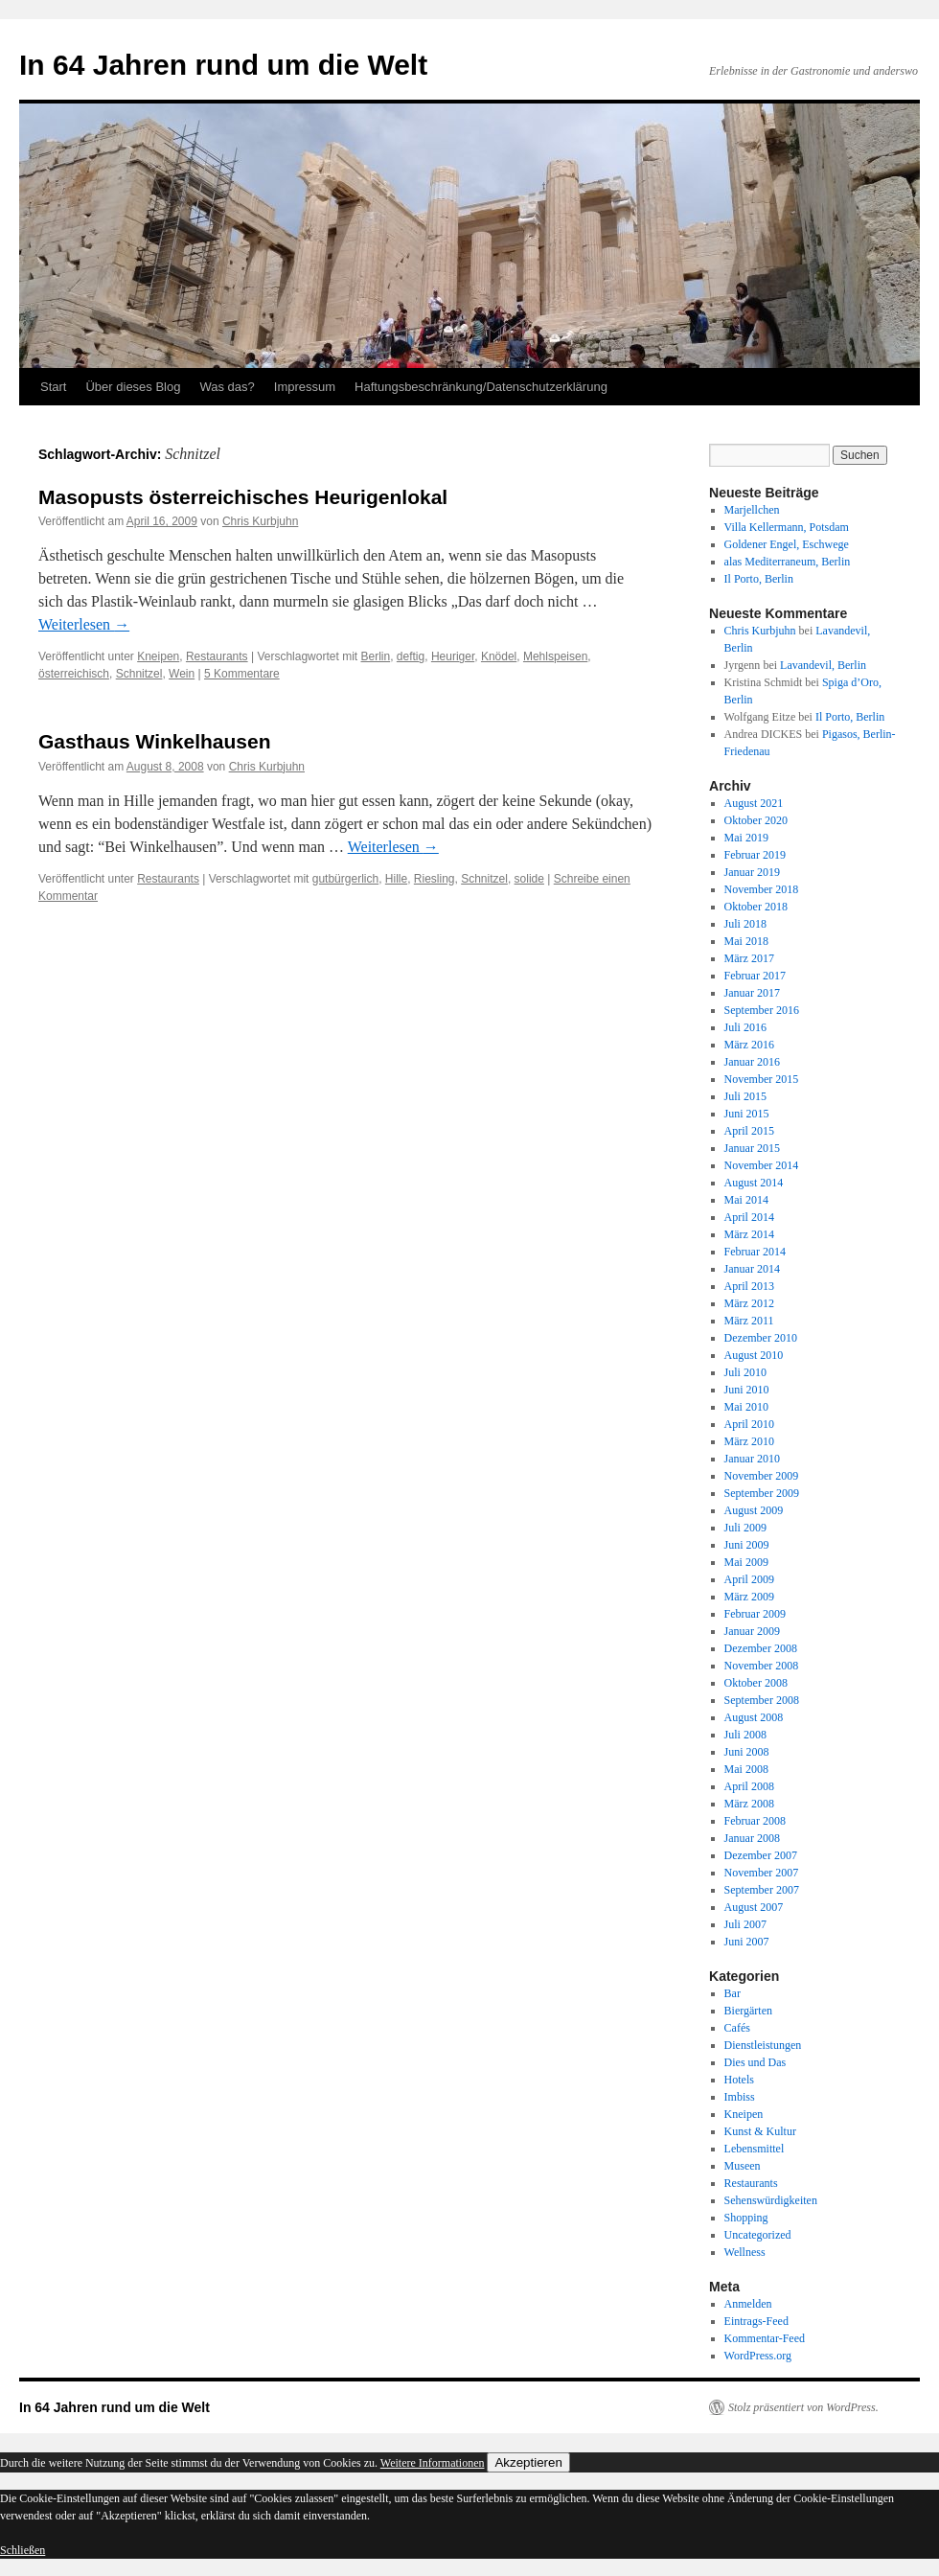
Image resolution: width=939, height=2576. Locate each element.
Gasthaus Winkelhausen (154, 741)
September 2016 (761, 1010)
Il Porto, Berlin (758, 579)
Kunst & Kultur (760, 2131)
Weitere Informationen (432, 2463)
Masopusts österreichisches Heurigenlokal (242, 497)
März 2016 (749, 1044)
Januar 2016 (752, 1062)
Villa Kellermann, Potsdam (786, 527)
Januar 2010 (752, 1458)
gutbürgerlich (345, 879)
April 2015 (749, 1131)
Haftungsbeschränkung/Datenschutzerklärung (481, 387)
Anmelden (748, 2304)
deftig (410, 656)
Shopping (746, 2217)
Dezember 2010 (760, 1338)
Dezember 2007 (760, 1855)
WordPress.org (757, 2355)
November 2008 (761, 1665)
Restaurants (217, 656)
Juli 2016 (745, 1027)
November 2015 (761, 1079)
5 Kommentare (242, 673)
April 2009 (749, 1579)
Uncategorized (757, 2235)
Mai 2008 (746, 1769)
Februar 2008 (755, 1821)
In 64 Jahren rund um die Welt (223, 64)
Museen (742, 2166)
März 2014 (749, 1234)
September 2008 (761, 1700)
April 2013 (749, 1286)
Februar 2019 (755, 855)
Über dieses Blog (132, 387)
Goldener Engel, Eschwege (786, 544)
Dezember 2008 (760, 1648)
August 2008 (754, 1717)
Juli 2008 (745, 1734)
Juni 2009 (746, 1545)
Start (53, 387)
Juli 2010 (745, 1372)
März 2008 (749, 1803)
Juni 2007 (746, 1941)
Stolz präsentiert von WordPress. (803, 2407)
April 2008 (749, 1786)
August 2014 (754, 1182)
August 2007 (754, 1907)
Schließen (22, 2550)
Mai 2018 (746, 941)
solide (529, 879)
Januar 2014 (752, 1269)
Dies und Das (755, 2062)
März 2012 (749, 1303)
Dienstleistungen (763, 2045)
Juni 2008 (746, 1752)
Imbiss (739, 2097)
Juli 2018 (745, 924)
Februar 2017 (755, 975)
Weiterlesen (83, 624)
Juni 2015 (746, 1113)
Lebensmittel (754, 2148)
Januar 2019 (752, 872)
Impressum (304, 387)
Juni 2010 (746, 1389)
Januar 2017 (752, 993)
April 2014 (749, 1217)
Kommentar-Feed (764, 2338)
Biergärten (748, 2010)
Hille (396, 879)
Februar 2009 (755, 1614)
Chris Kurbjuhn (260, 521)
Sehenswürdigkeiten (770, 2200)
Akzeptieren (527, 2462)
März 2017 (749, 958)
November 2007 (761, 1872)
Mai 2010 (746, 1407)
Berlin (375, 656)
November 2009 (761, 1476)
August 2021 (754, 803)
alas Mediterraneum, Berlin (787, 561)
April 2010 (749, 1424)
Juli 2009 (745, 1527)
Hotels (739, 2079)
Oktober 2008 (756, 1683)
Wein (182, 673)
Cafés (737, 2028)
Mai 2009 (746, 1562)
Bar (732, 1993)
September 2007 (761, 1890)
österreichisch (73, 673)
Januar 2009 (752, 1631)
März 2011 (749, 1320)
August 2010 (754, 1355)
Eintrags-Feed (756, 2321)
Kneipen (158, 656)
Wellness (745, 2252)
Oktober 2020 (756, 820)
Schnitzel (139, 673)
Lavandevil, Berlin (823, 665)
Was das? (226, 387)
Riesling (434, 879)
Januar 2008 (752, 1838)
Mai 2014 (746, 1200)
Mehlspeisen (555, 656)
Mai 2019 (746, 837)
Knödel (498, 656)
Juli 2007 (745, 1924)
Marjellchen (752, 510)
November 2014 (761, 1165)
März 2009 (749, 1596)
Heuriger (452, 656)
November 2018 (761, 889)
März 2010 (749, 1441)
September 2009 (761, 1493)
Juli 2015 (745, 1096)
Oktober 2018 (756, 906)
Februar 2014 (755, 1251)
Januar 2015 (752, 1148)
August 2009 (754, 1510)
